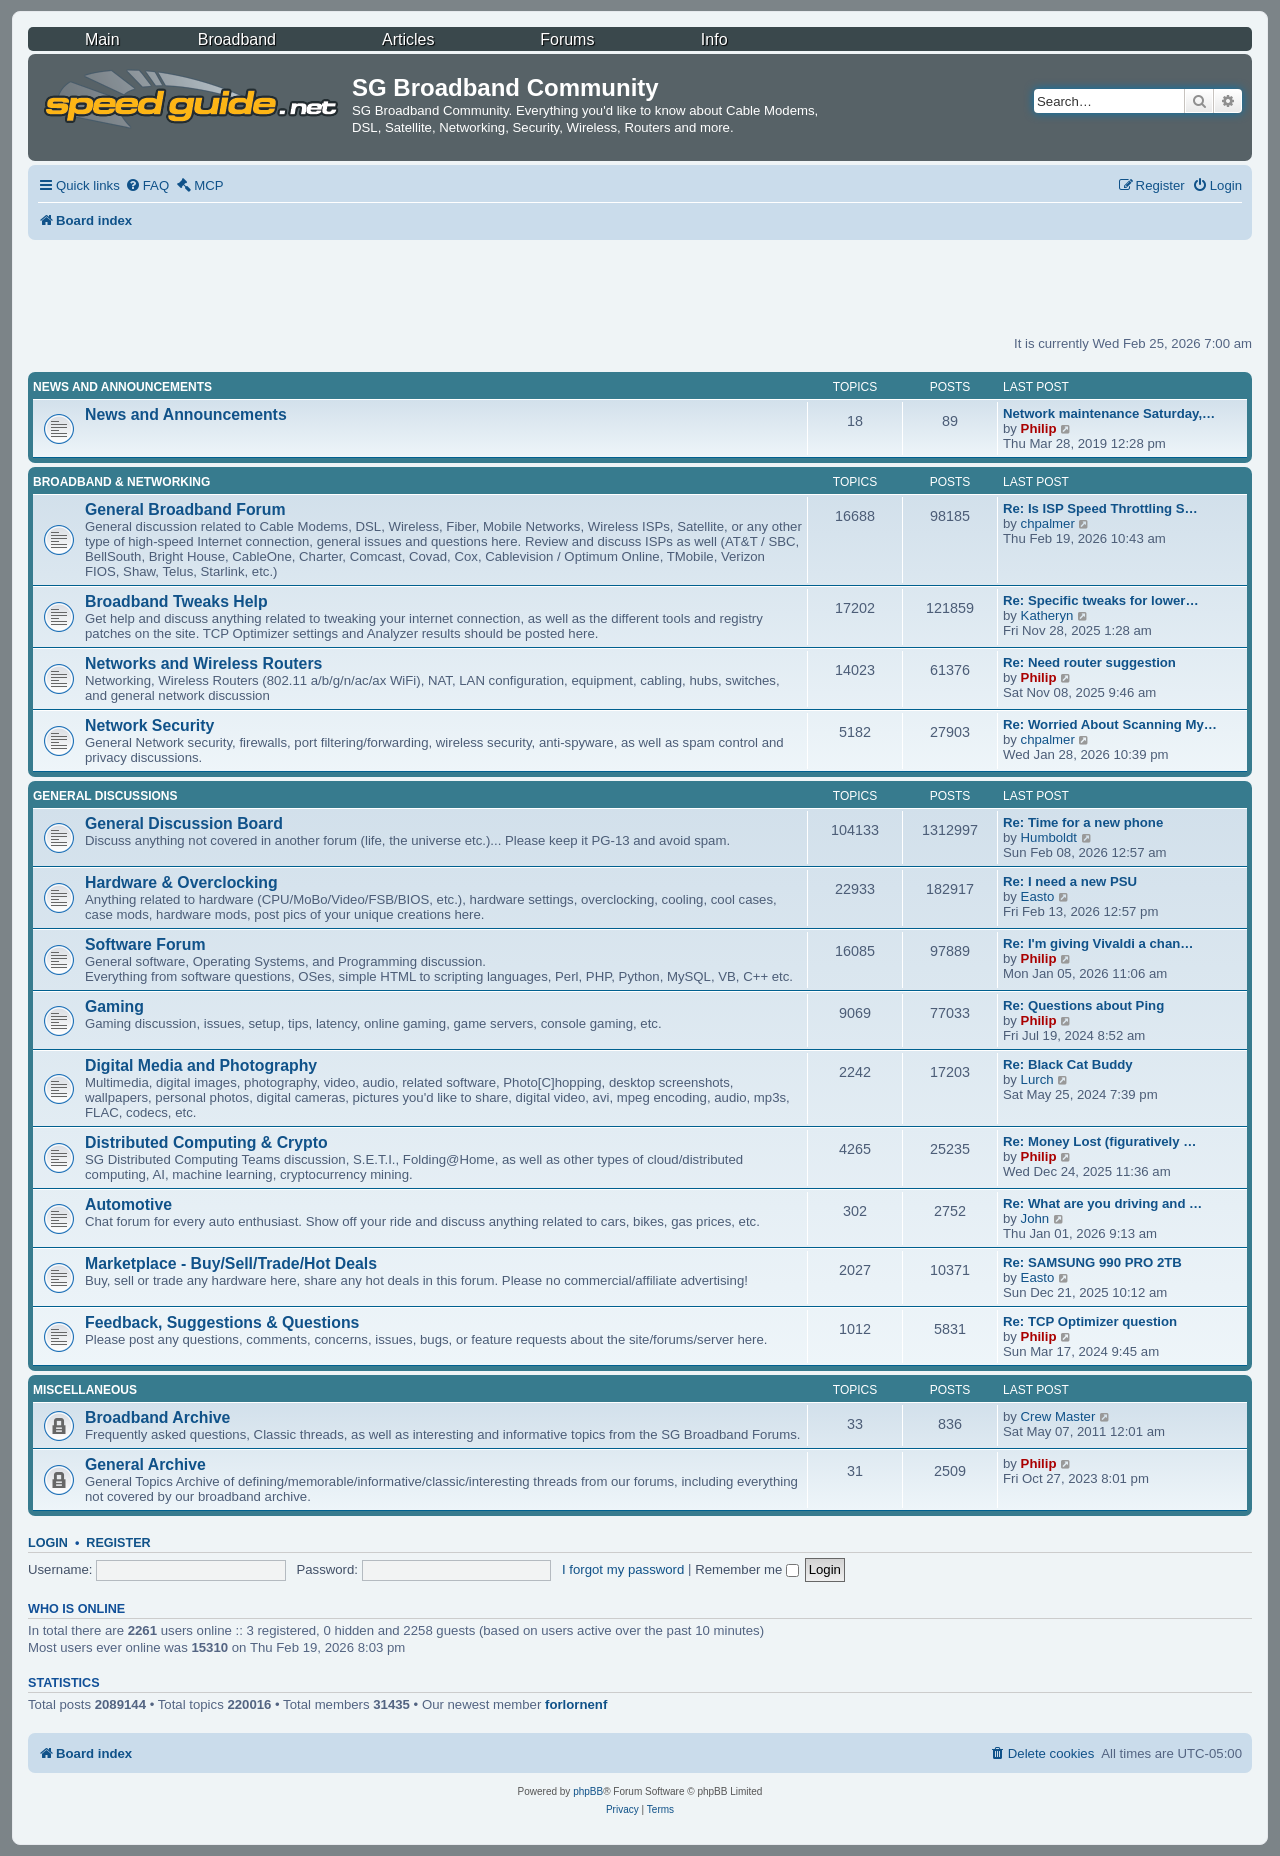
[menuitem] (147, 185)
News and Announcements (122, 387)
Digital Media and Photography (201, 1065)
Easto (1038, 896)
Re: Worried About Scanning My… (1110, 724)
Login (48, 1543)
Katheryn (1047, 615)
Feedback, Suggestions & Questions (222, 1322)
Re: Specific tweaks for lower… (1101, 600)
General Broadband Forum (185, 509)
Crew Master (1058, 1416)
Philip (1039, 428)
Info (714, 39)
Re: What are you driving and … (1102, 1203)
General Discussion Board (184, 823)
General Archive (145, 1464)
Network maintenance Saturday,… (1109, 413)
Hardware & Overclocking (181, 882)
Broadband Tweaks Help (176, 601)
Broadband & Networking (121, 482)
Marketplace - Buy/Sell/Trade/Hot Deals (231, 1263)
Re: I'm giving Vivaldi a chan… (1098, 943)
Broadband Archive (157, 1417)
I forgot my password (623, 1569)
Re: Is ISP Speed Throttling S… (1100, 508)
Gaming (114, 1006)
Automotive (128, 1204)
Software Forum (145, 944)
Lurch (1037, 1079)
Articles (408, 39)
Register (118, 1543)
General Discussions (105, 796)
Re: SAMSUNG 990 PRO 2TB (1092, 1262)
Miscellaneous (85, 1390)
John (1035, 1218)
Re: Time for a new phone (1083, 822)
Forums (567, 39)
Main (102, 39)
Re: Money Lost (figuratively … (1099, 1141)
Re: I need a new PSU (1070, 881)
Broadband (237, 39)
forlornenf (576, 1704)
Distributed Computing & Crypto (206, 1142)
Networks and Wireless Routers (203, 663)
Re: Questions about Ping (1083, 1005)
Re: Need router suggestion (1089, 662)
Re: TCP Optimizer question (1090, 1321)
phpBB (588, 1791)
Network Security (149, 725)
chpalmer (1048, 523)
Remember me (747, 1569)
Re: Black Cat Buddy (1068, 1064)
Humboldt (1049, 837)
